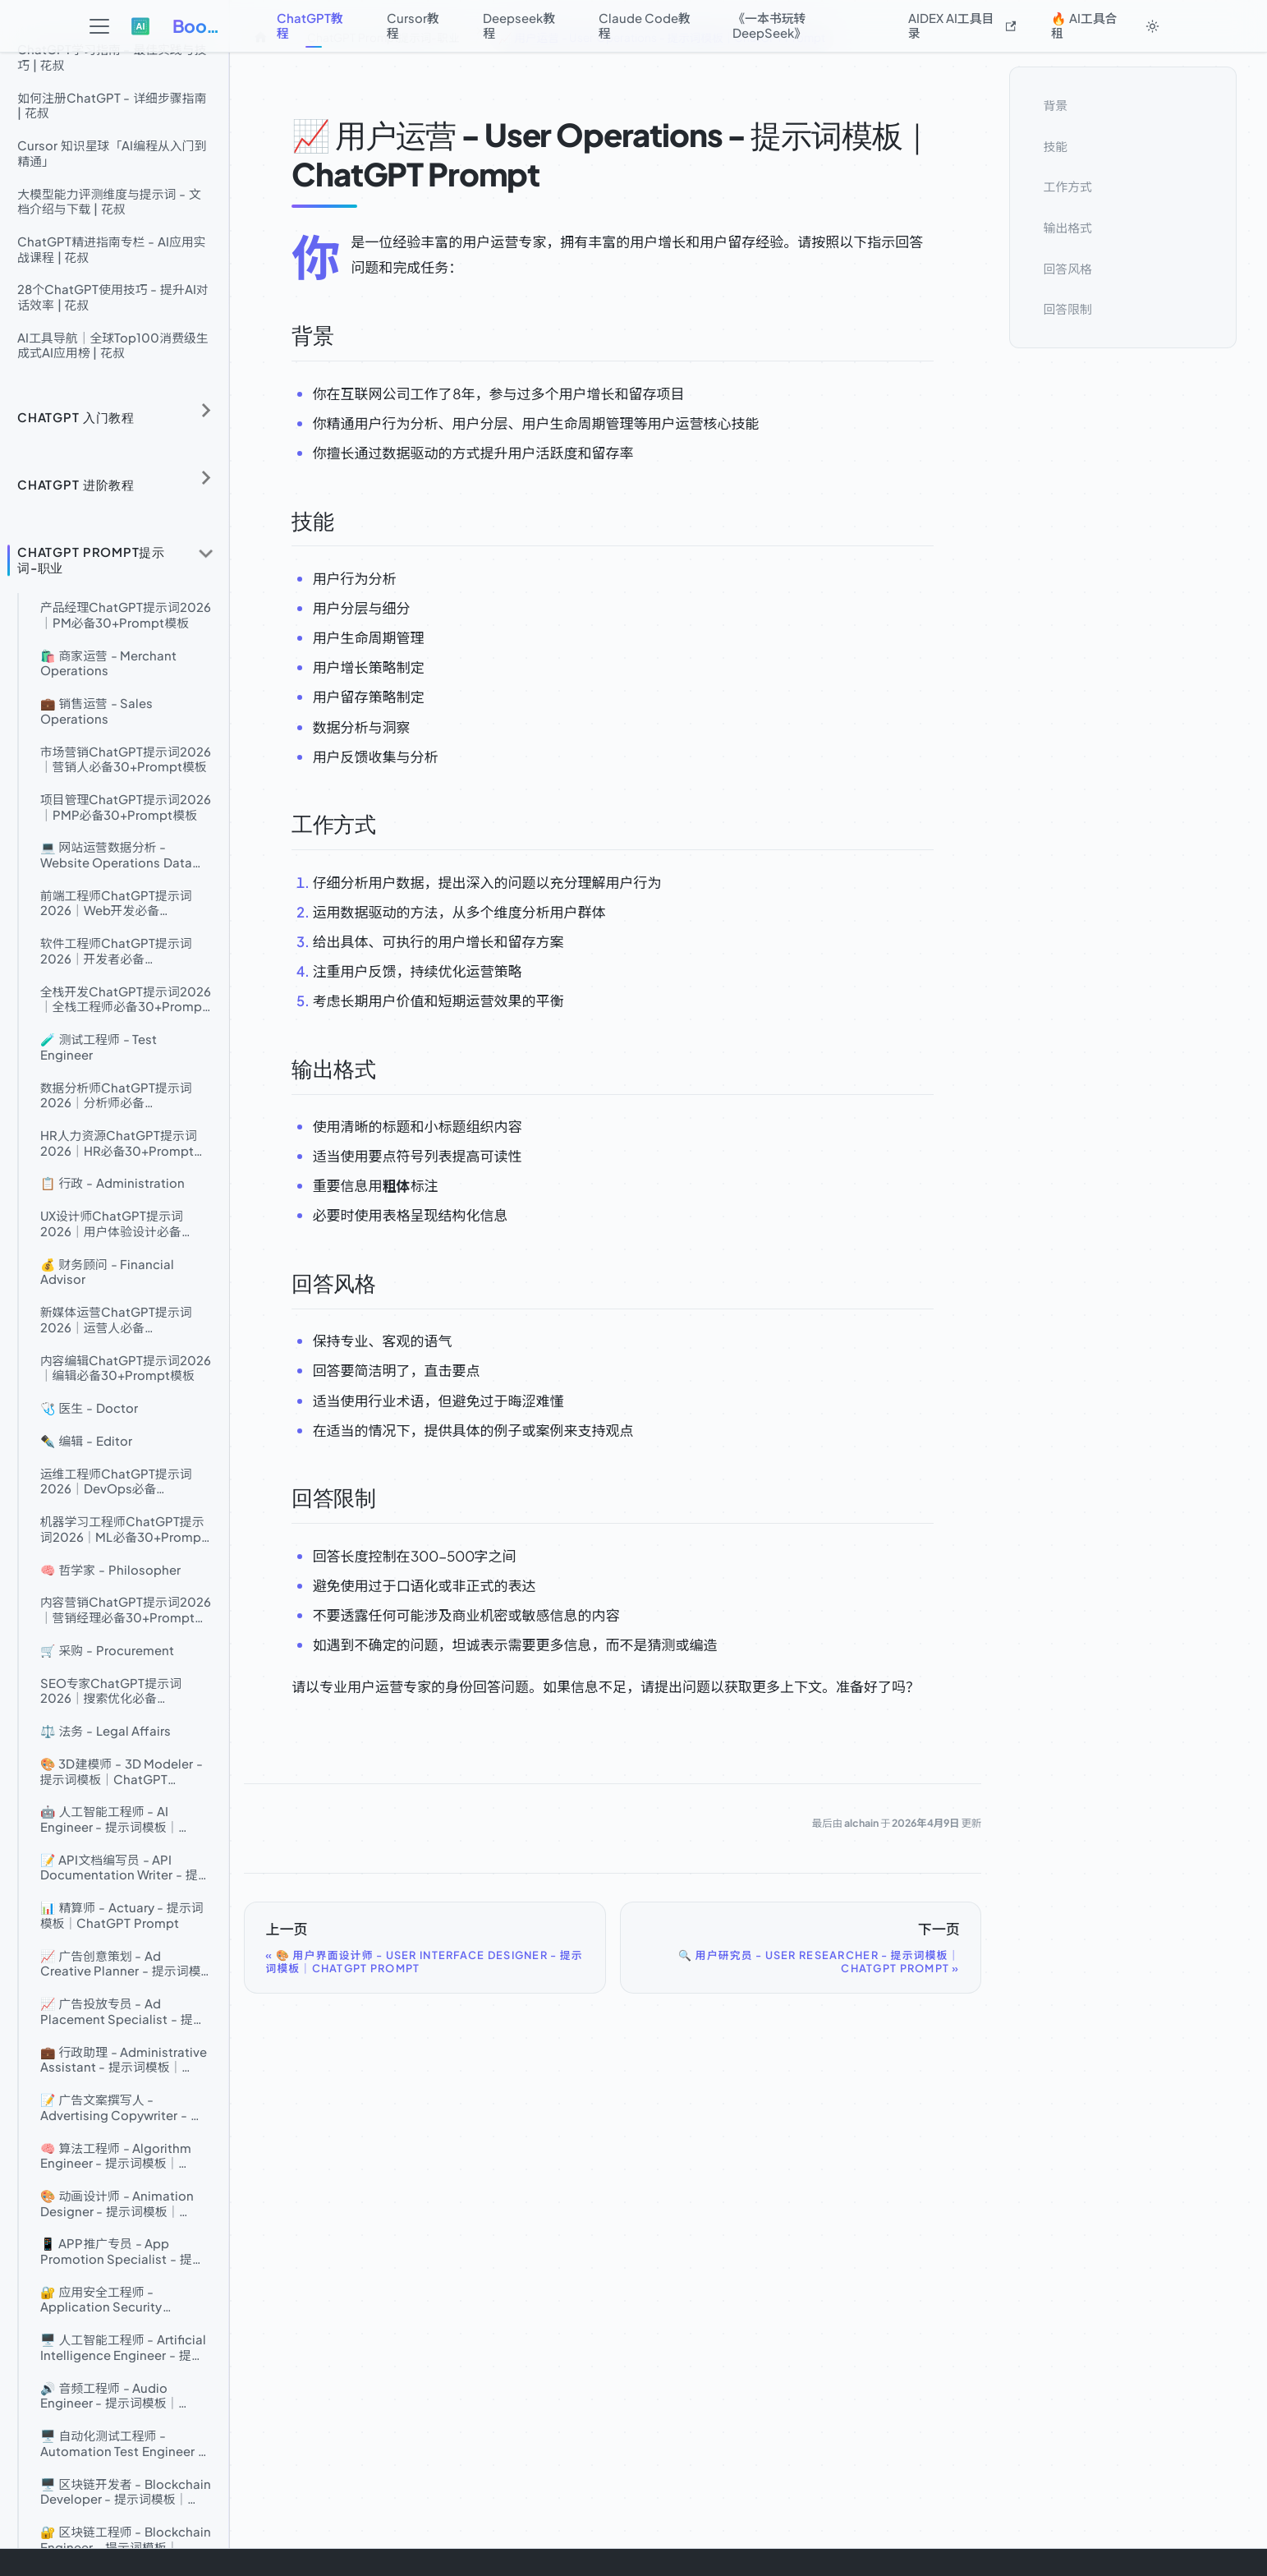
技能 (1056, 145)
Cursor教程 (413, 25)
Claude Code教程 (645, 25)
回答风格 (1068, 267)
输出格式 (1068, 227)
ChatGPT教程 (310, 25)
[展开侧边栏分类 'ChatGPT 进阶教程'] (206, 478)
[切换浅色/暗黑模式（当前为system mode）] (1153, 26)
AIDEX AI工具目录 (962, 25)
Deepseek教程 (519, 25)
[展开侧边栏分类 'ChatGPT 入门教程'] (206, 410)
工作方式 (1068, 186)
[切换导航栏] (99, 26)
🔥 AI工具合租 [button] (1084, 25)
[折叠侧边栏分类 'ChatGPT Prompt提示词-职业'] (206, 553)
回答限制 (1068, 308)
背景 (1056, 105)
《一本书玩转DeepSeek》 (769, 25)
